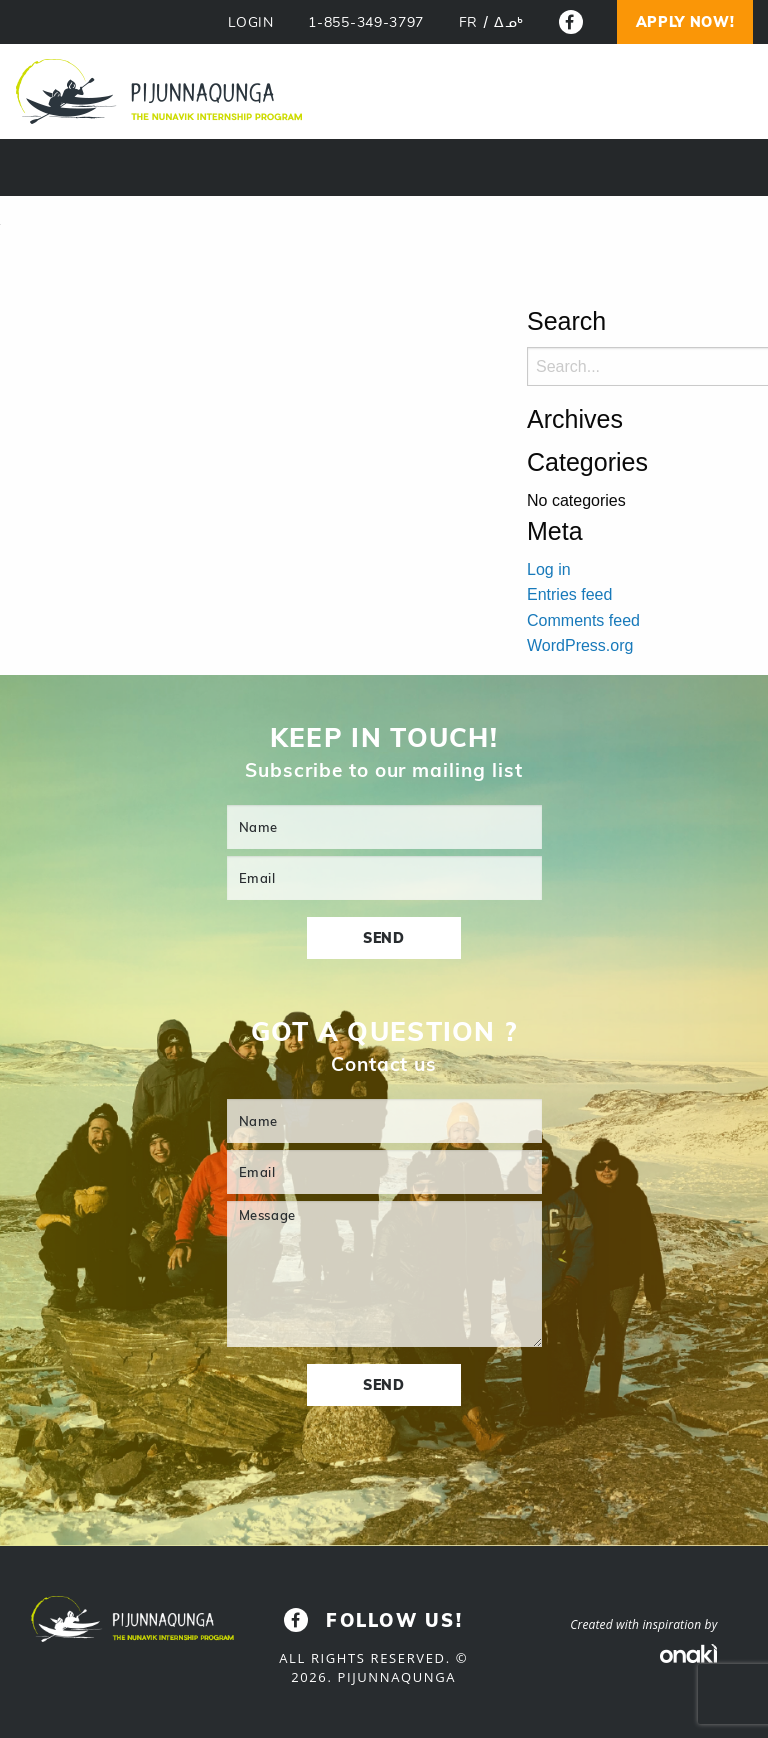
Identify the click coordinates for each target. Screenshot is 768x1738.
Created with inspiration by (643, 1624)
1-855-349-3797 (366, 22)
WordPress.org (580, 645)
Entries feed (569, 594)
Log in (549, 569)
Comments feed (583, 620)
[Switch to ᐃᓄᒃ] (509, 23)
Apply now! (685, 22)
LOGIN (251, 22)
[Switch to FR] (468, 23)
